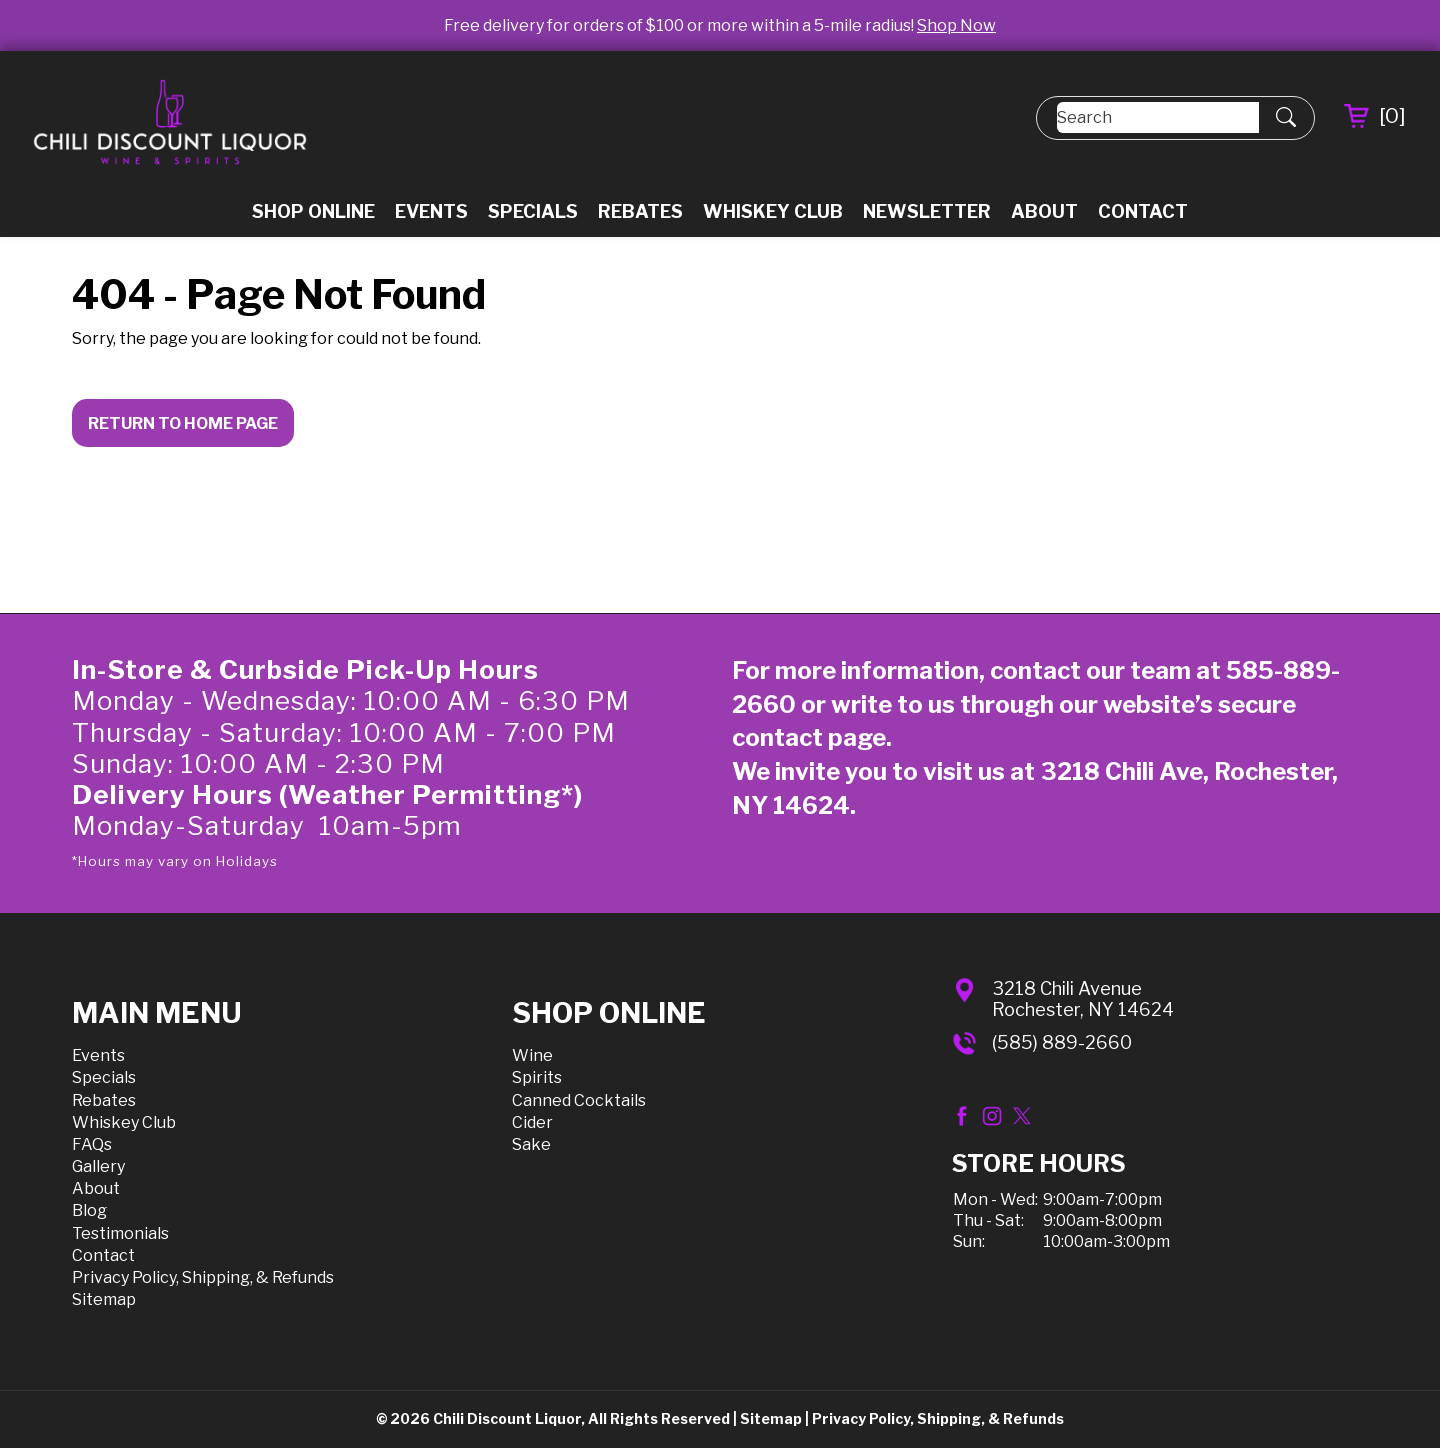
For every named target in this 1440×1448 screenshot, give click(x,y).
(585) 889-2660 (1062, 1042)
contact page (809, 737)
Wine (532, 1055)
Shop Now (956, 25)
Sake (531, 1144)
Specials (533, 211)
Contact (1143, 211)
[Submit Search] (1286, 118)
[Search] (1158, 117)
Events (431, 211)
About (1044, 211)
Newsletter (927, 211)
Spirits (537, 1077)
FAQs (92, 1144)
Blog (89, 1210)
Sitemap (104, 1299)
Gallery (98, 1166)
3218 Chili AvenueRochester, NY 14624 (1083, 999)
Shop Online (313, 211)
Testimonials (120, 1233)
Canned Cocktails (579, 1100)
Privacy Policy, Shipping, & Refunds (203, 1277)
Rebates (640, 211)
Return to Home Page (183, 423)
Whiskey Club (773, 211)
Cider (532, 1122)
